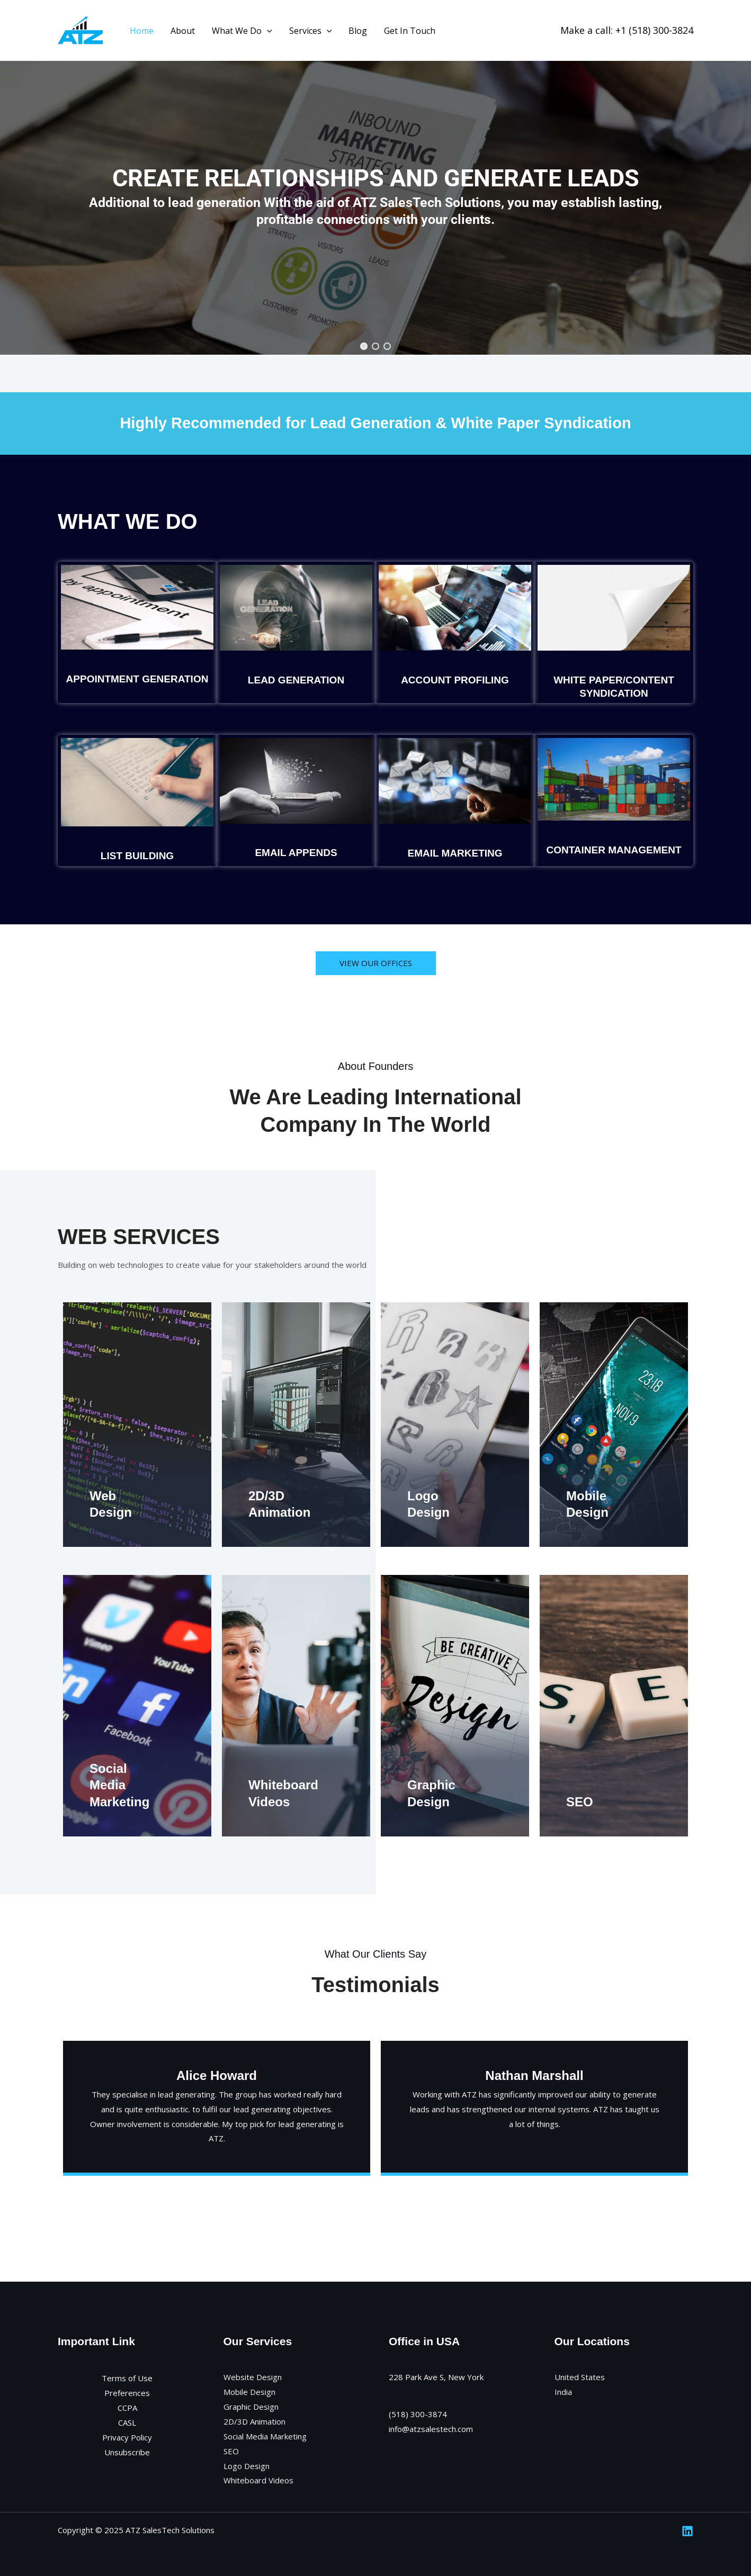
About (183, 31)
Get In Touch (409, 31)
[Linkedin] (687, 2531)
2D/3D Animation (254, 2421)
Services (310, 30)
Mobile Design (249, 2391)
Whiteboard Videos (258, 2480)
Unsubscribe (127, 2452)
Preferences (127, 2393)
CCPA (127, 2407)
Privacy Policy (127, 2437)
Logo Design (246, 2466)
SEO (579, 1802)
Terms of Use (127, 2378)
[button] (364, 346)
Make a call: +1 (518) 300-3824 (626, 30)
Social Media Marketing (119, 1784)
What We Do (242, 30)
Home (142, 31)
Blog (357, 31)
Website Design (252, 2377)
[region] (375, 196)
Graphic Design (251, 2406)
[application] (267, 30)
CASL (127, 2422)
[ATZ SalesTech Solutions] (80, 29)
